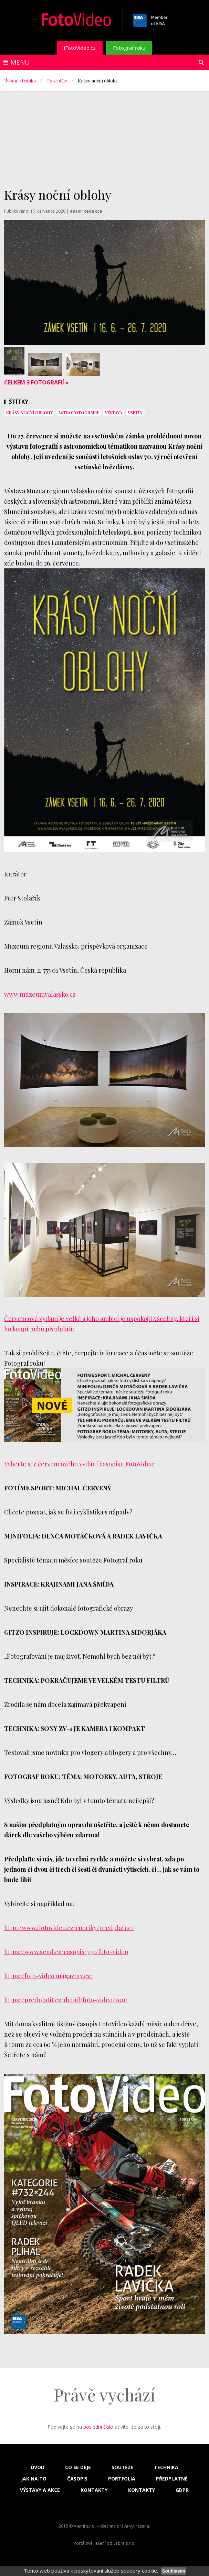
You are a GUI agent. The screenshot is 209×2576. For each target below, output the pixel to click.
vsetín (135, 412)
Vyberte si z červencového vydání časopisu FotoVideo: (79, 1464)
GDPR (182, 2490)
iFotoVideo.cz (80, 47)
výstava (113, 412)
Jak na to (33, 2479)
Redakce (92, 211)
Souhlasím (173, 2571)
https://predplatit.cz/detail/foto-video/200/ (66, 2000)
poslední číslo (98, 2426)
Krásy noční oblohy (29, 412)
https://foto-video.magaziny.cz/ (48, 1976)
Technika (166, 2467)
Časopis (77, 2479)
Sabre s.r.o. (124, 2543)
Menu (20, 62)
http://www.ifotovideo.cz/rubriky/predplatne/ (69, 1928)
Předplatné (172, 2479)
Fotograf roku (129, 47)
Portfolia (121, 2479)
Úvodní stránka (20, 80)
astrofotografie (78, 412)
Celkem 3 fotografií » (36, 382)
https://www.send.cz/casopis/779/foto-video (66, 1952)
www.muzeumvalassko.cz (40, 994)
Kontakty (94, 2490)
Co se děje (56, 80)
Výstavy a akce (40, 2490)
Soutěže (122, 2467)
